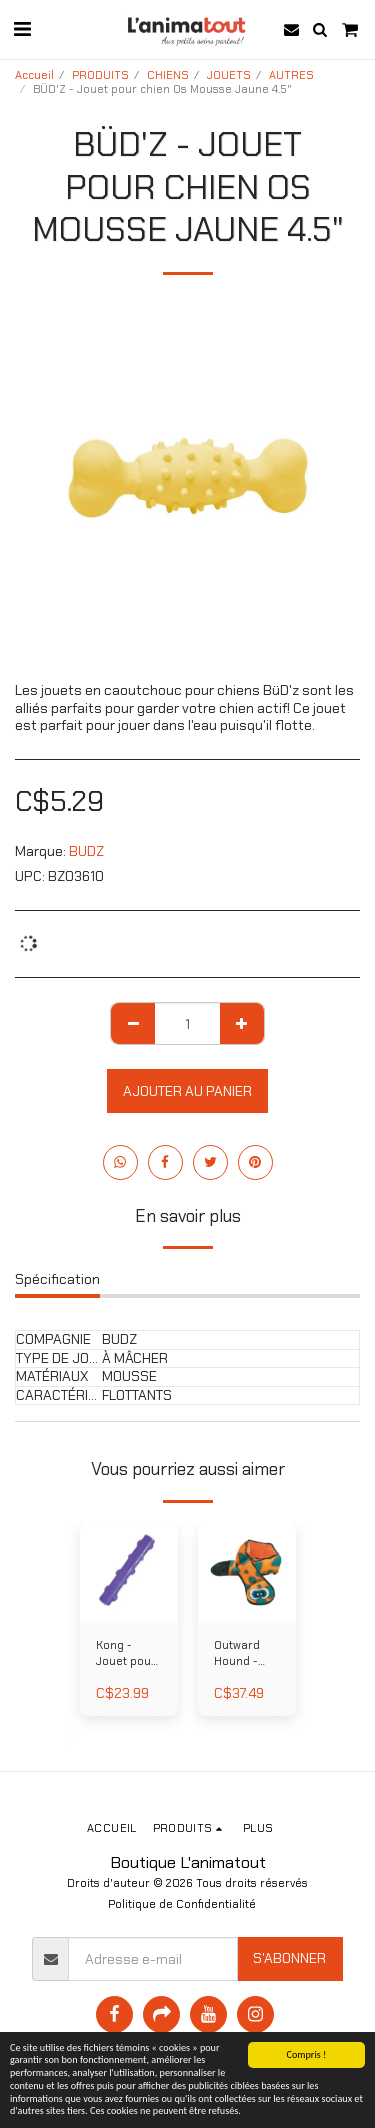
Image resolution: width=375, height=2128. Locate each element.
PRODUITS (100, 75)
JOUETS (229, 75)
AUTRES (291, 75)
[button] (22, 29)
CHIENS (168, 75)
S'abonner (289, 1958)
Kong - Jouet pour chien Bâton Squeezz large (128, 1654)
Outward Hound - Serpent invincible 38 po (239, 1654)
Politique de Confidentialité (182, 1904)
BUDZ (86, 851)
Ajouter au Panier (187, 1091)
